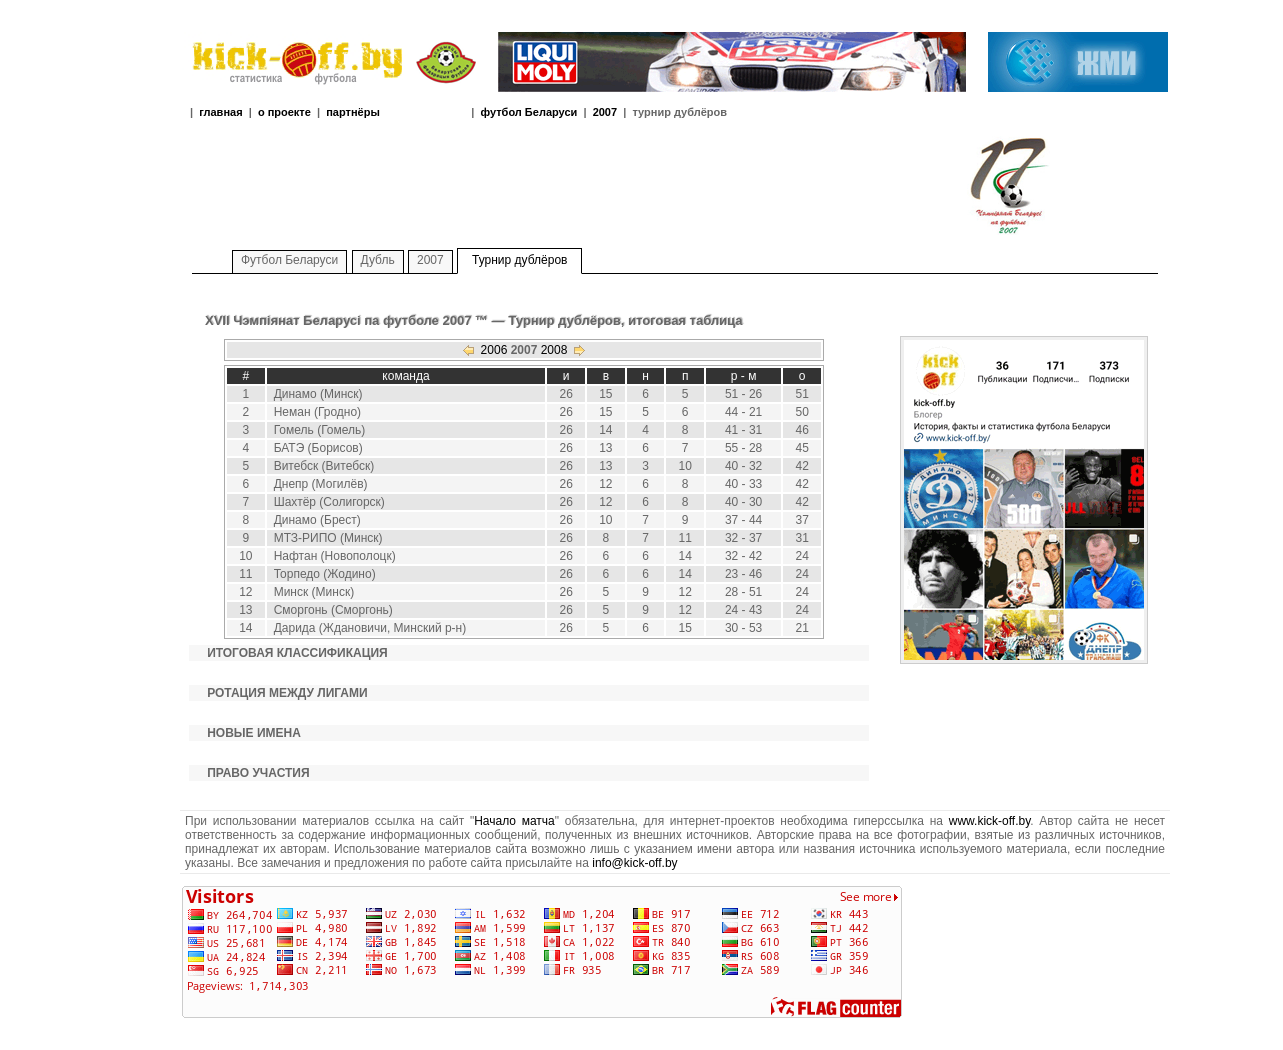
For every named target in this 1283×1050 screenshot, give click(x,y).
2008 (554, 350)
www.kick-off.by (990, 821)
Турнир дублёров (519, 260)
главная (220, 112)
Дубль (378, 260)
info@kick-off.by (634, 863)
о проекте (284, 112)
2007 (605, 112)
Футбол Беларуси (289, 260)
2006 (494, 350)
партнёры (353, 112)
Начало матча (514, 821)
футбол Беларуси (528, 112)
